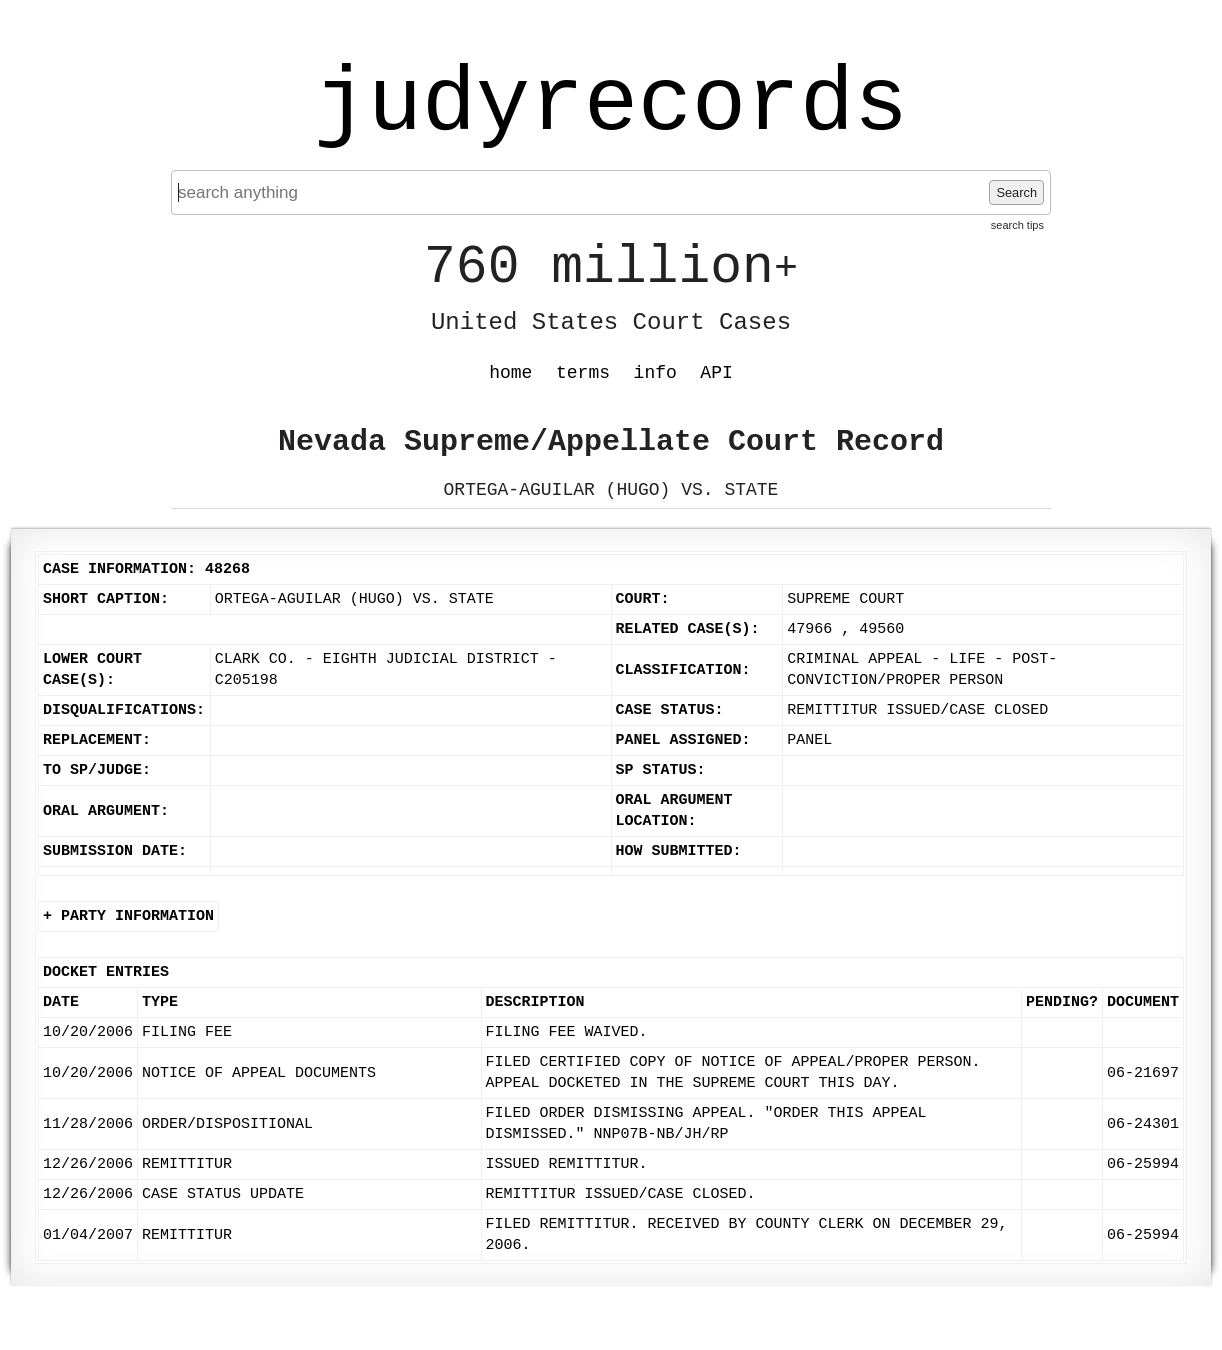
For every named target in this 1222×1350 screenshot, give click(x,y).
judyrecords (611, 105)
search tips (1017, 225)
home (510, 373)
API (716, 373)
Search (1016, 192)
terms (583, 373)
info (655, 373)
